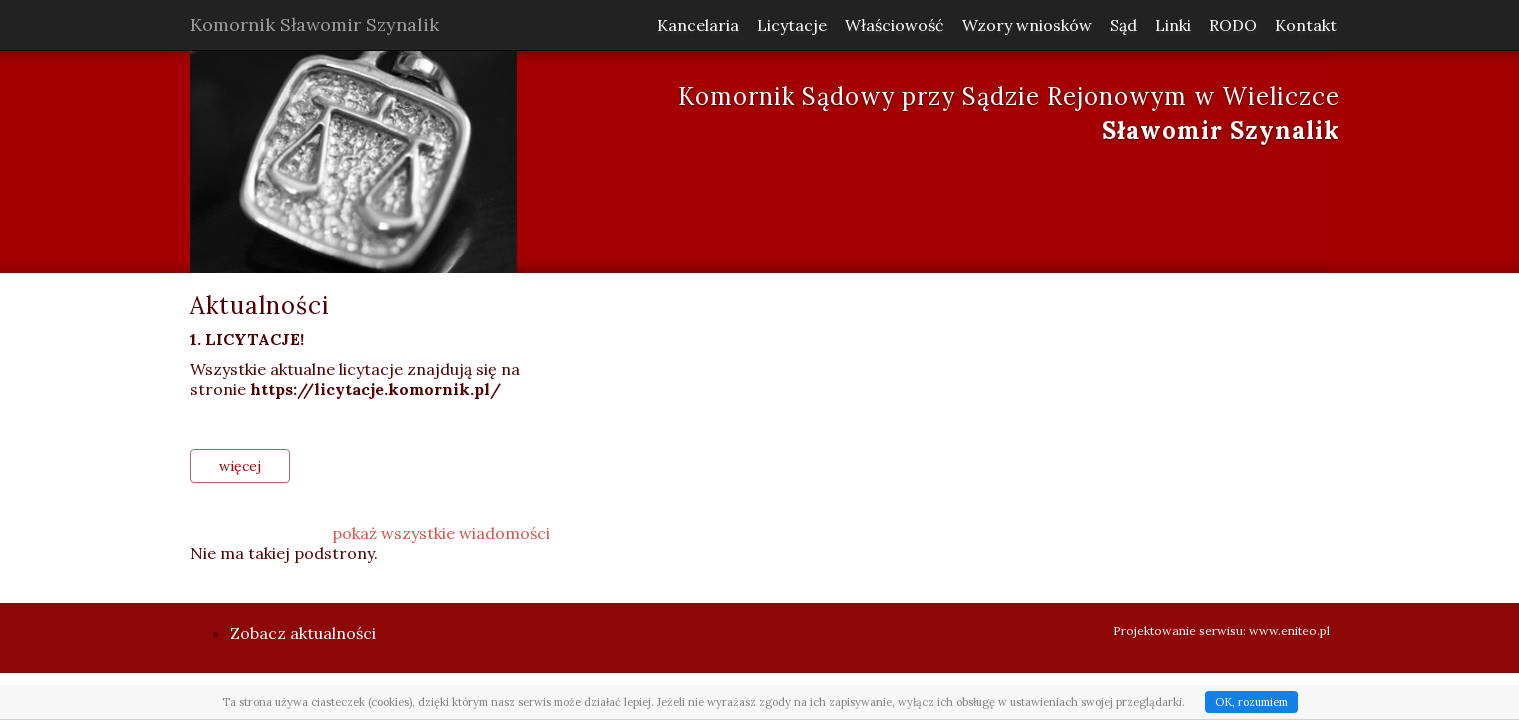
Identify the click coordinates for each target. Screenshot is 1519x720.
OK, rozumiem (1251, 702)
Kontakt (1306, 25)
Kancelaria (698, 25)
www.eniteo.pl (1289, 630)
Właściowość (894, 25)
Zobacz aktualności (303, 633)
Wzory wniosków (1027, 25)
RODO (1233, 25)
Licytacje (792, 25)
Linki (1173, 25)
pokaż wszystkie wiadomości (441, 533)
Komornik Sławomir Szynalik (314, 24)
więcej (240, 466)
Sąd (1123, 25)
